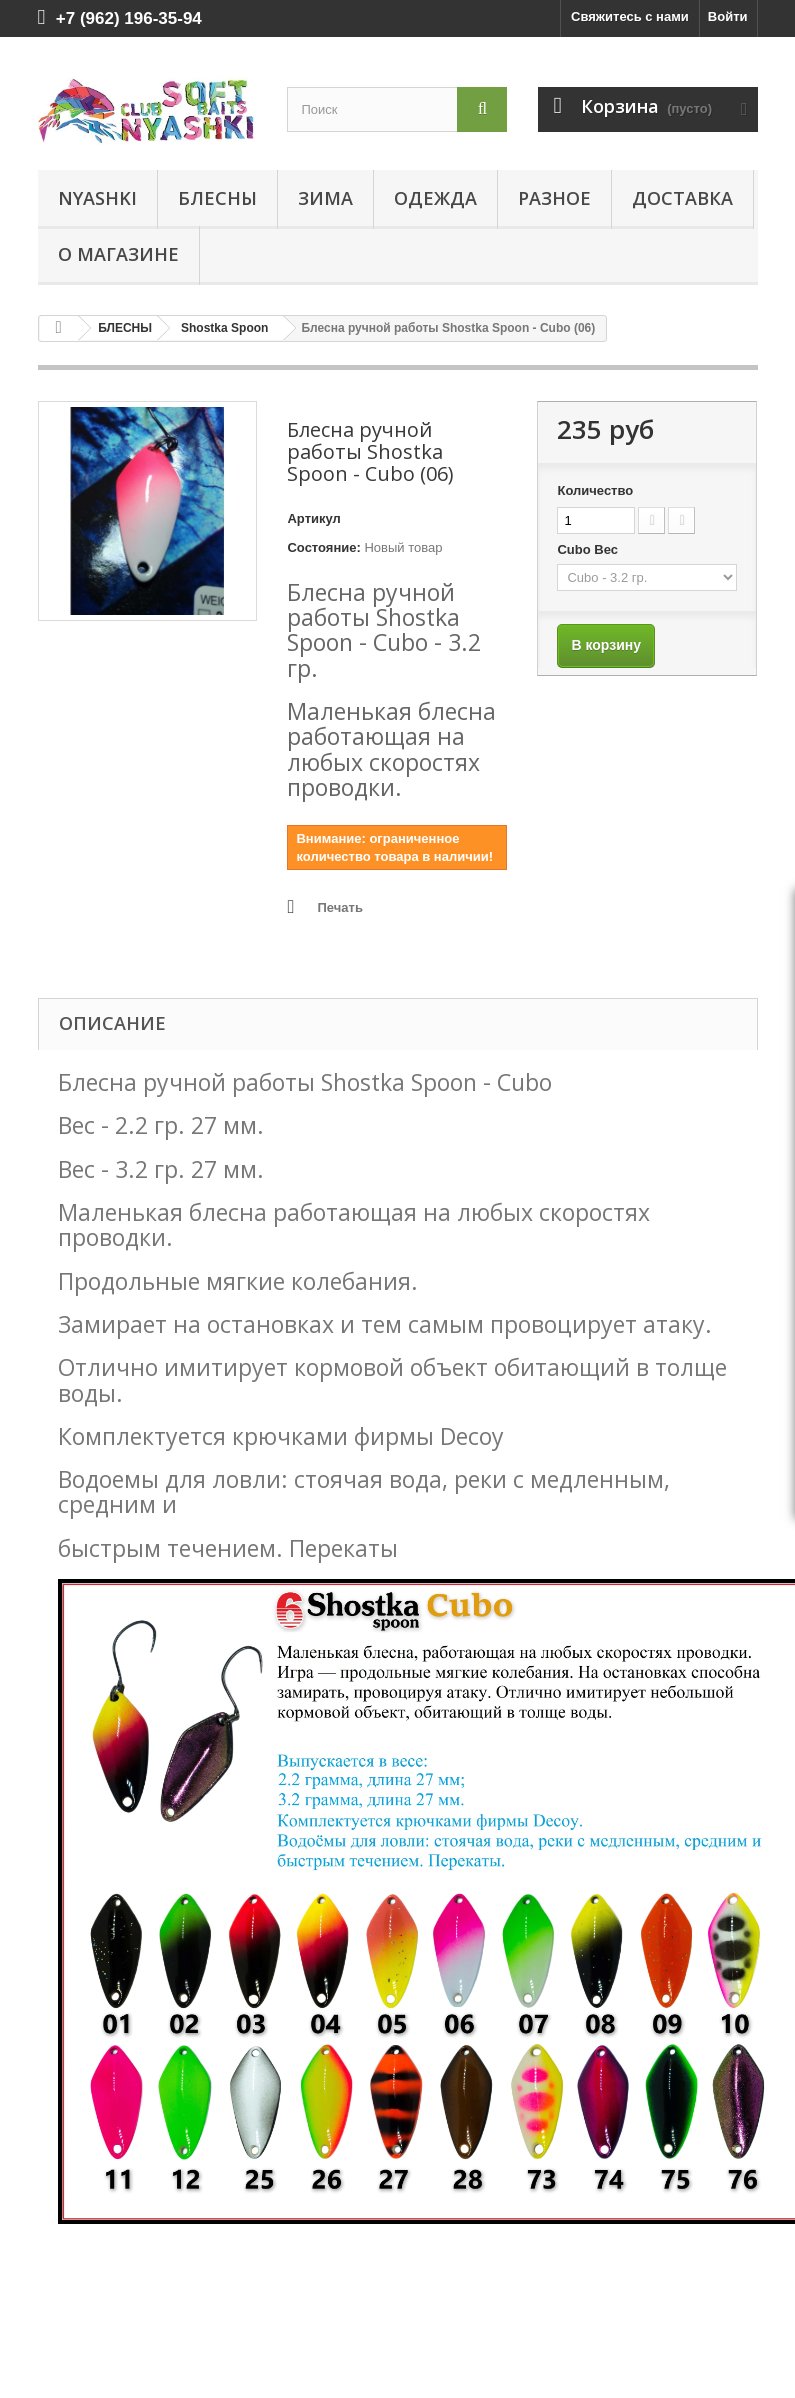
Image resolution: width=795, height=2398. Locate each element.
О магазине (118, 254)
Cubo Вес (589, 549)
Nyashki (97, 198)
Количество (595, 490)
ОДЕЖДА (435, 198)
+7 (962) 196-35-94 (129, 18)
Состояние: (323, 547)
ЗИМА (325, 198)
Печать (339, 907)
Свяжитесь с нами (630, 16)
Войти (728, 16)
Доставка (682, 198)
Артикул (313, 518)
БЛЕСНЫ (217, 198)
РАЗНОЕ (554, 198)
